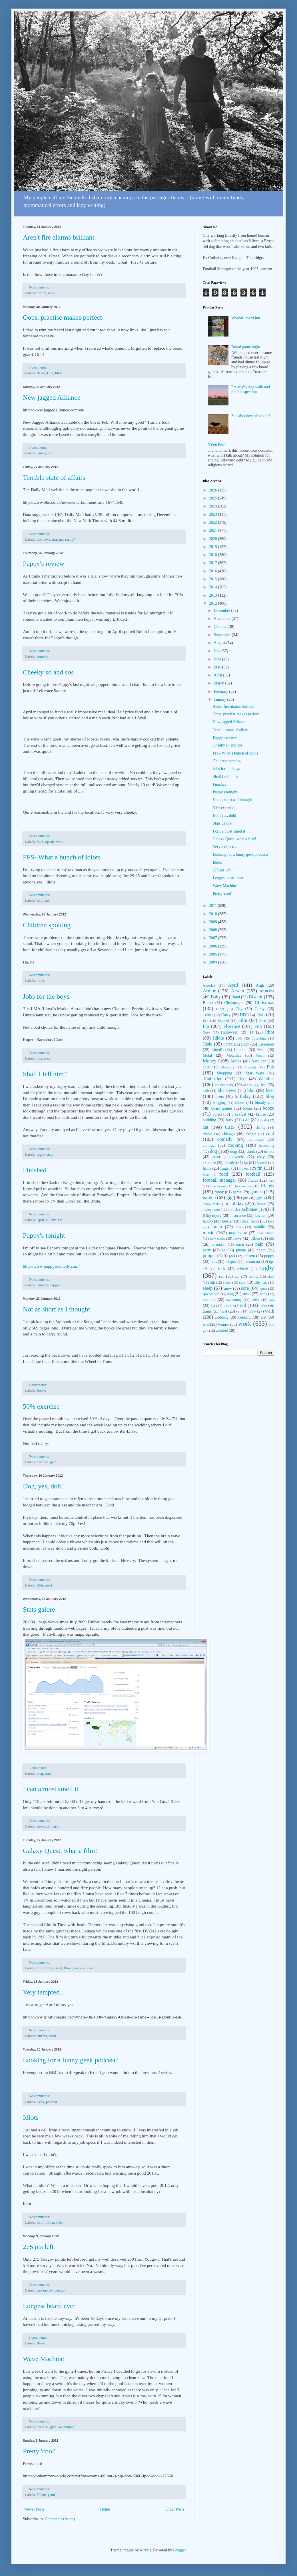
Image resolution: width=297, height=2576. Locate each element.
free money (45, 2290)
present (249, 1256)
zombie (222, 1330)
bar (263, 1085)
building (209, 1120)
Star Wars (255, 1073)
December (222, 610)
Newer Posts (34, 2509)
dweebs (238, 1157)
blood (239, 1102)
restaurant (252, 1261)
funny (219, 1192)
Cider (220, 1009)
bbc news (43, 540)
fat (246, 1162)
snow (227, 1288)
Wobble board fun (245, 318)
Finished (35, 1170)
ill (272, 1209)
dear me (57, 540)
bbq (250, 1090)
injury (217, 1215)
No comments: (40, 287)
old (271, 1238)
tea (213, 1306)
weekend (244, 1317)
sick (242, 1282)
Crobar (208, 1015)
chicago (228, 1134)
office (255, 1238)
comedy (42, 656)
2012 (213, 603)
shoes (227, 1283)
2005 (213, 954)
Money (209, 1061)
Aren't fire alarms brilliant (58, 237)
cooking (235, 1145)
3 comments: (38, 367)
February (221, 691)
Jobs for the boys (46, 996)
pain (259, 1244)
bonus (247, 1108)
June (218, 659)
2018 (213, 555)
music (208, 1232)
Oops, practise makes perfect (62, 317)
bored (217, 1114)
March (219, 683)
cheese (207, 1134)
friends (267, 1186)
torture (41, 293)
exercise (42, 1462)
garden (209, 1197)
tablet (255, 1300)
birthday (243, 1096)
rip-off (50, 842)
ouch (240, 1244)
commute (256, 1139)
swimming (65, 2427)
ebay (260, 1157)
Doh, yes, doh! (43, 1486)
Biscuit (255, 997)
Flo (206, 1026)
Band (235, 997)
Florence (231, 1026)
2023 (213, 514)
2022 (213, 522)
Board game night (245, 347)
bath (206, 1091)
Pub (270, 1067)
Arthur (209, 991)
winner (223, 1324)
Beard (41, 373)
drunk (216, 1157)
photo (261, 1250)
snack (49, 1585)
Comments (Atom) (60, 2519)
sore (245, 1288)
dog (213, 1151)
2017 (213, 563)
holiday (236, 1203)
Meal (261, 1050)
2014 (213, 587)
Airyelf (145, 2550)
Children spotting (47, 925)
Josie (207, 1044)
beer (270, 1090)
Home (105, 2509)
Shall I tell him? (45, 1074)
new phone (266, 1233)
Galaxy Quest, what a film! (60, 1850)
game (51, 2495)
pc (49, 453)
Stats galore (39, 1609)
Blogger (179, 2550)
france (253, 1180)
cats (230, 1126)
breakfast (239, 1114)
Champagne (233, 1003)
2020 (213, 539)
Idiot (58, 373)
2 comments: (38, 1768)
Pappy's (55, 1285)
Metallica (234, 1055)
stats (50, 1154)
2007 (213, 938)
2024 (213, 506)
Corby (260, 1009)
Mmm (260, 1056)
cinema (42, 2036)
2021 (213, 530)
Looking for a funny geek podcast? (71, 2060)
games (41, 453)
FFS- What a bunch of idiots (62, 857)
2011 (213, 905)
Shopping (224, 1073)
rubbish (242, 1269)
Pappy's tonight (44, 1235)
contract (209, 1145)
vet (238, 1311)
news (237, 1238)
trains (41, 981)
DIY (243, 1015)
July (217, 651)
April (40, 1220)
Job (47, 2223)
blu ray (51, 1220)
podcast (51, 2102)
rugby (41, 1154)
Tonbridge (212, 1078)
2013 (213, 595)
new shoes (217, 1239)
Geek (58, 1968)
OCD (206, 1067)
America (209, 986)
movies (80, 1968)
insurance (43, 1058)
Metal (207, 1055)
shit (212, 1283)
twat (223, 1311)
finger (225, 1168)
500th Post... (218, 445)
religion (230, 1262)
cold (270, 1133)
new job (57, 2223)
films (49, 1968)
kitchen (260, 1215)
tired (241, 1305)
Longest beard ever (49, 2306)
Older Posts (175, 2509)
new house (238, 1233)
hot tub (233, 1210)
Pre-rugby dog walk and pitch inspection (250, 389)
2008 (213, 930)
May (218, 667)
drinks (269, 1151)
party (207, 1250)
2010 (213, 914)
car (246, 1119)
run (221, 1276)
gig (229, 1197)
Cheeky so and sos (48, 672)
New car (259, 1061)
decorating (266, 1146)
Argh (260, 985)
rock (221, 1269)
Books (41, 1391)
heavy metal (212, 1204)
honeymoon (211, 1210)
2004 (213, 962)
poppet (209, 1255)
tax (47, 901)
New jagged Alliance (51, 397)
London (240, 1050)
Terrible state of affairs (54, 477)
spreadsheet (211, 1294)
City (239, 1009)
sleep (207, 1288)
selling (253, 1277)
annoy (247, 1085)
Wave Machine (43, 2358)
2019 (213, 547)
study (263, 1294)
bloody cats (264, 1102)
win (206, 1324)
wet (263, 1317)
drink (251, 1151)
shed (271, 1277)
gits (245, 1198)
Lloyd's (217, 1050)
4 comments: (38, 1385)
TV (59, 1220)
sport (263, 1289)
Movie (68, 1968)
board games (221, 1108)
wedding (221, 1317)
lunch (216, 1226)
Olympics (227, 1067)
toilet (263, 1306)
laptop (208, 1221)
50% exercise (41, 1406)
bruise (261, 1114)
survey (41, 1826)
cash (263, 1120)
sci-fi (91, 1968)
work (51, 293)
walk (269, 1311)
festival (262, 1163)
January (220, 699)
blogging (219, 1103)
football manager (219, 1180)
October (221, 626)
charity (260, 1128)
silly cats (260, 1283)
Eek (205, 1021)
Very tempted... (44, 1992)
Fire (262, 1020)
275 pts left (38, 2246)
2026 (213, 490)
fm (260, 1168)
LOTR (228, 1044)
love (271, 1221)
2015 (213, 579)
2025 (213, 498)
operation (219, 1245)
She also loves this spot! (250, 416)
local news (250, 1221)
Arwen (237, 991)
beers (219, 1096)
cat (205, 1127)
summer (209, 1299)
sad (236, 1277)
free (271, 1180)
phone (241, 1250)
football (252, 1174)
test (226, 1306)
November (223, 618)
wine (59, 842)
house (251, 1209)
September (223, 635)
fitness (244, 1168)
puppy (269, 1256)
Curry (226, 1015)
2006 (213, 946)
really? (70, 540)
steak (246, 1294)
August (220, 643)
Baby (215, 997)
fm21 (206, 1174)
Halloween (229, 1032)
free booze (218, 1186)
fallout (41, 2495)
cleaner (251, 1134)
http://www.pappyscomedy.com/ (51, 1266)
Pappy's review (43, 563)
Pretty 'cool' (39, 2451)
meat (239, 1227)
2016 (213, 571)
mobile (259, 1227)
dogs (234, 1151)
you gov (53, 1826)
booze (268, 1108)
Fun (258, 1026)
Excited (223, 1021)
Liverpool (266, 1044)
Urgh (242, 1079)
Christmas (264, 1002)
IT (252, 1032)
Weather (266, 1078)
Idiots (31, 2117)
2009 (213, 922)
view (252, 1311)
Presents (250, 1067)
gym (53, 1462)
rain (213, 1261)
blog (40, 1773)
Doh (50, 373)
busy (229, 1120)
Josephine (259, 1038)
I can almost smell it (51, 1789)
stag (230, 1294)
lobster (227, 1221)
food (40, 842)
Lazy (245, 1044)
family (229, 1162)
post (232, 1256)
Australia (267, 991)
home (261, 1204)
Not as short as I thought (56, 1309)
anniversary (224, 1085)
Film (40, 1968)
